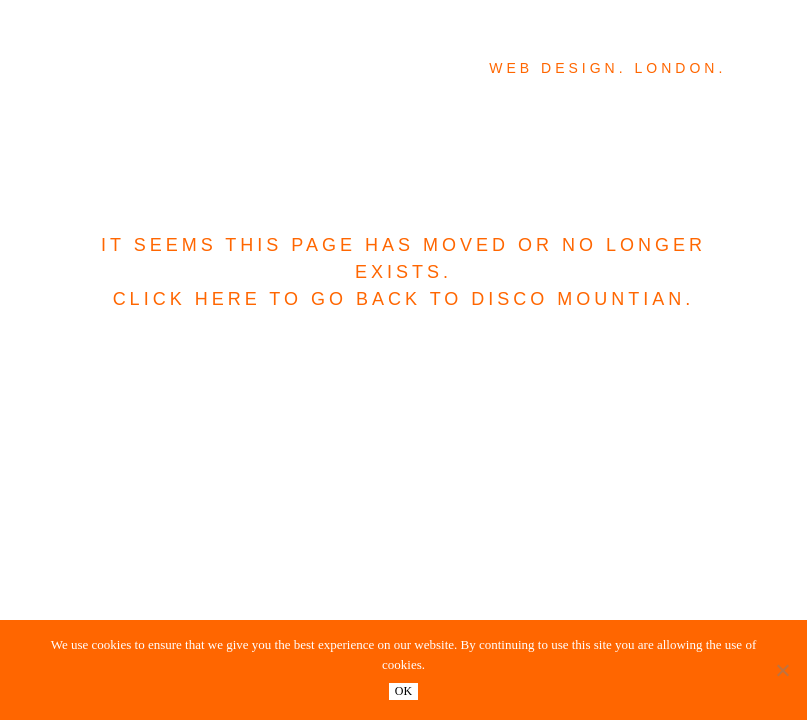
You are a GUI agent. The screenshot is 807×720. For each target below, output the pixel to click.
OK (403, 691)
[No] (782, 670)
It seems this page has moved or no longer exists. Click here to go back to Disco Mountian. (403, 272)
